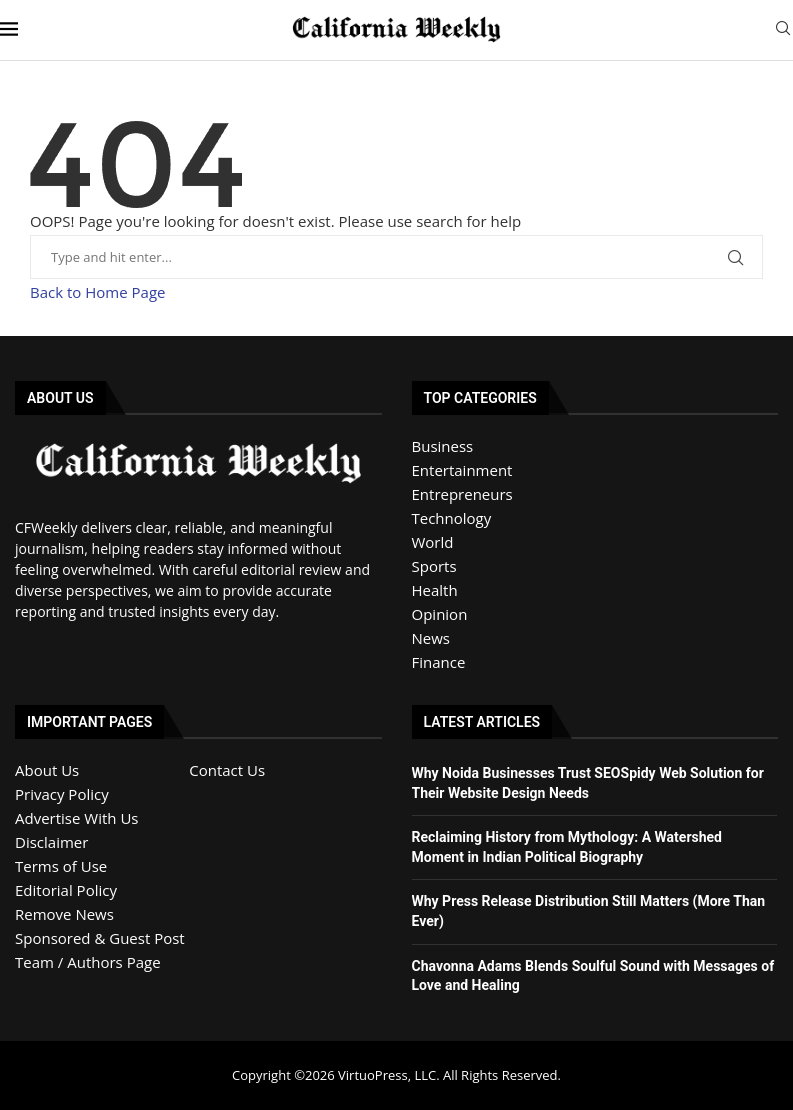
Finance (439, 662)
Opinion (440, 614)
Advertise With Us (76, 818)
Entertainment (462, 470)
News (431, 638)
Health (435, 590)
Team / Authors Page (88, 962)
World (433, 542)
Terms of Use (61, 866)
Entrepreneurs (462, 494)
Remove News (64, 914)
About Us (47, 770)
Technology (452, 518)
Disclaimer (51, 842)
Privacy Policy (62, 794)
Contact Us (227, 770)
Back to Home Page (97, 292)
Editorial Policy (66, 890)
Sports (434, 566)
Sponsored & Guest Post (100, 938)
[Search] (783, 30)
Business (443, 446)
